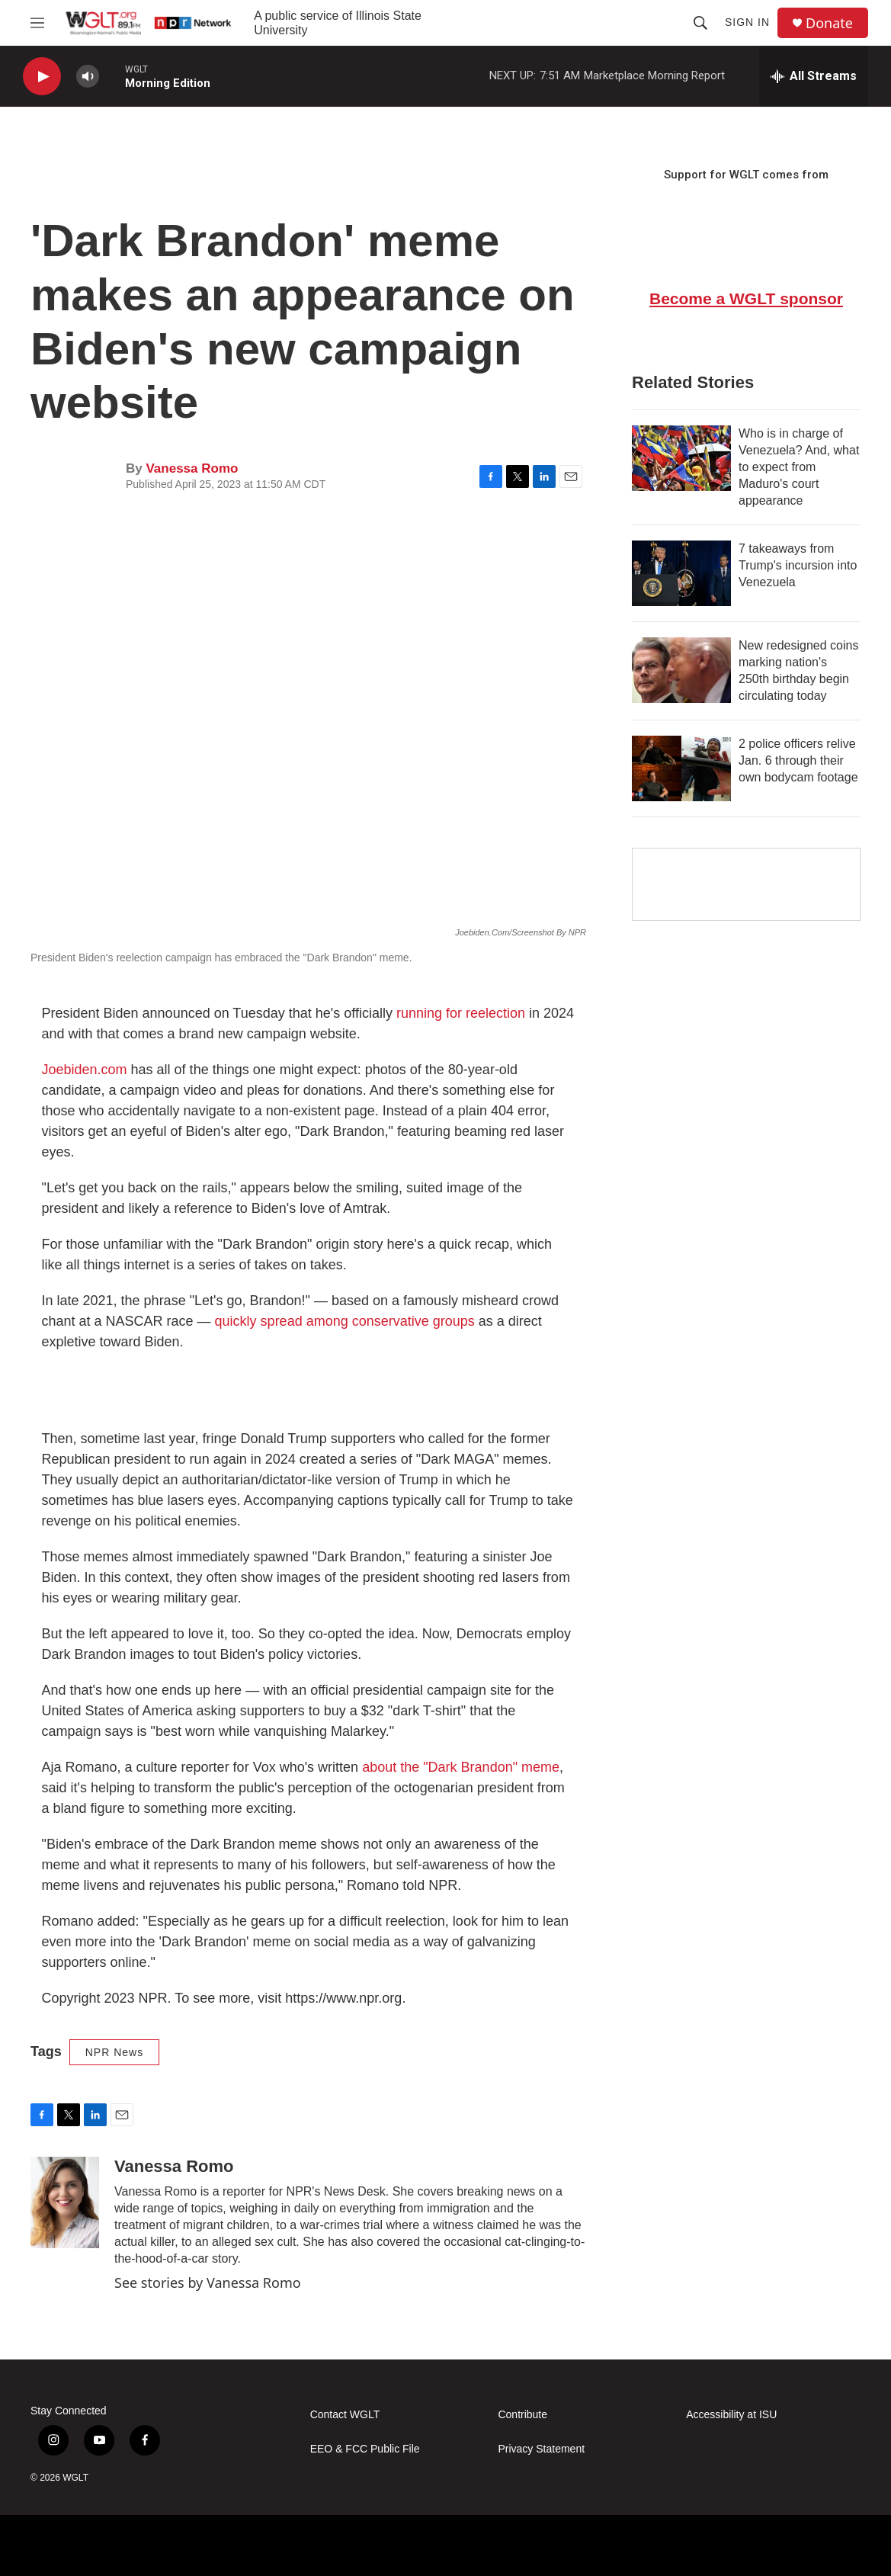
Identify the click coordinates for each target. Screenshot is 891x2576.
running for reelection (460, 1013)
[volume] (88, 76)
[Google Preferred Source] (746, 884)
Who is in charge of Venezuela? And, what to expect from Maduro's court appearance (799, 467)
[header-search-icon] (700, 23)
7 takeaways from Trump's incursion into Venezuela (798, 565)
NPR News (114, 2052)
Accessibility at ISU (731, 2414)
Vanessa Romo (192, 468)
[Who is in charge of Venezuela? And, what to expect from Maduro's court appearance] (681, 458)
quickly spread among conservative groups (345, 1321)
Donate (829, 23)
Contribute (522, 2414)
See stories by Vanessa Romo (207, 2282)
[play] (42, 76)
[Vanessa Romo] (64, 2202)
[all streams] (813, 76)
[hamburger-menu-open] (37, 23)
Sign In (747, 22)
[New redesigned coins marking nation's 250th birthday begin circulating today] (681, 670)
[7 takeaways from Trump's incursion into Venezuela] (681, 573)
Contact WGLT (345, 2414)
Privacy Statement (541, 2449)
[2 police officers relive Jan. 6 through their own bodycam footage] (681, 768)
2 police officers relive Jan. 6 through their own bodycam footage (798, 760)
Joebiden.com (84, 1069)
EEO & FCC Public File (365, 2449)
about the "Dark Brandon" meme (460, 1767)
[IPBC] (681, 2545)
